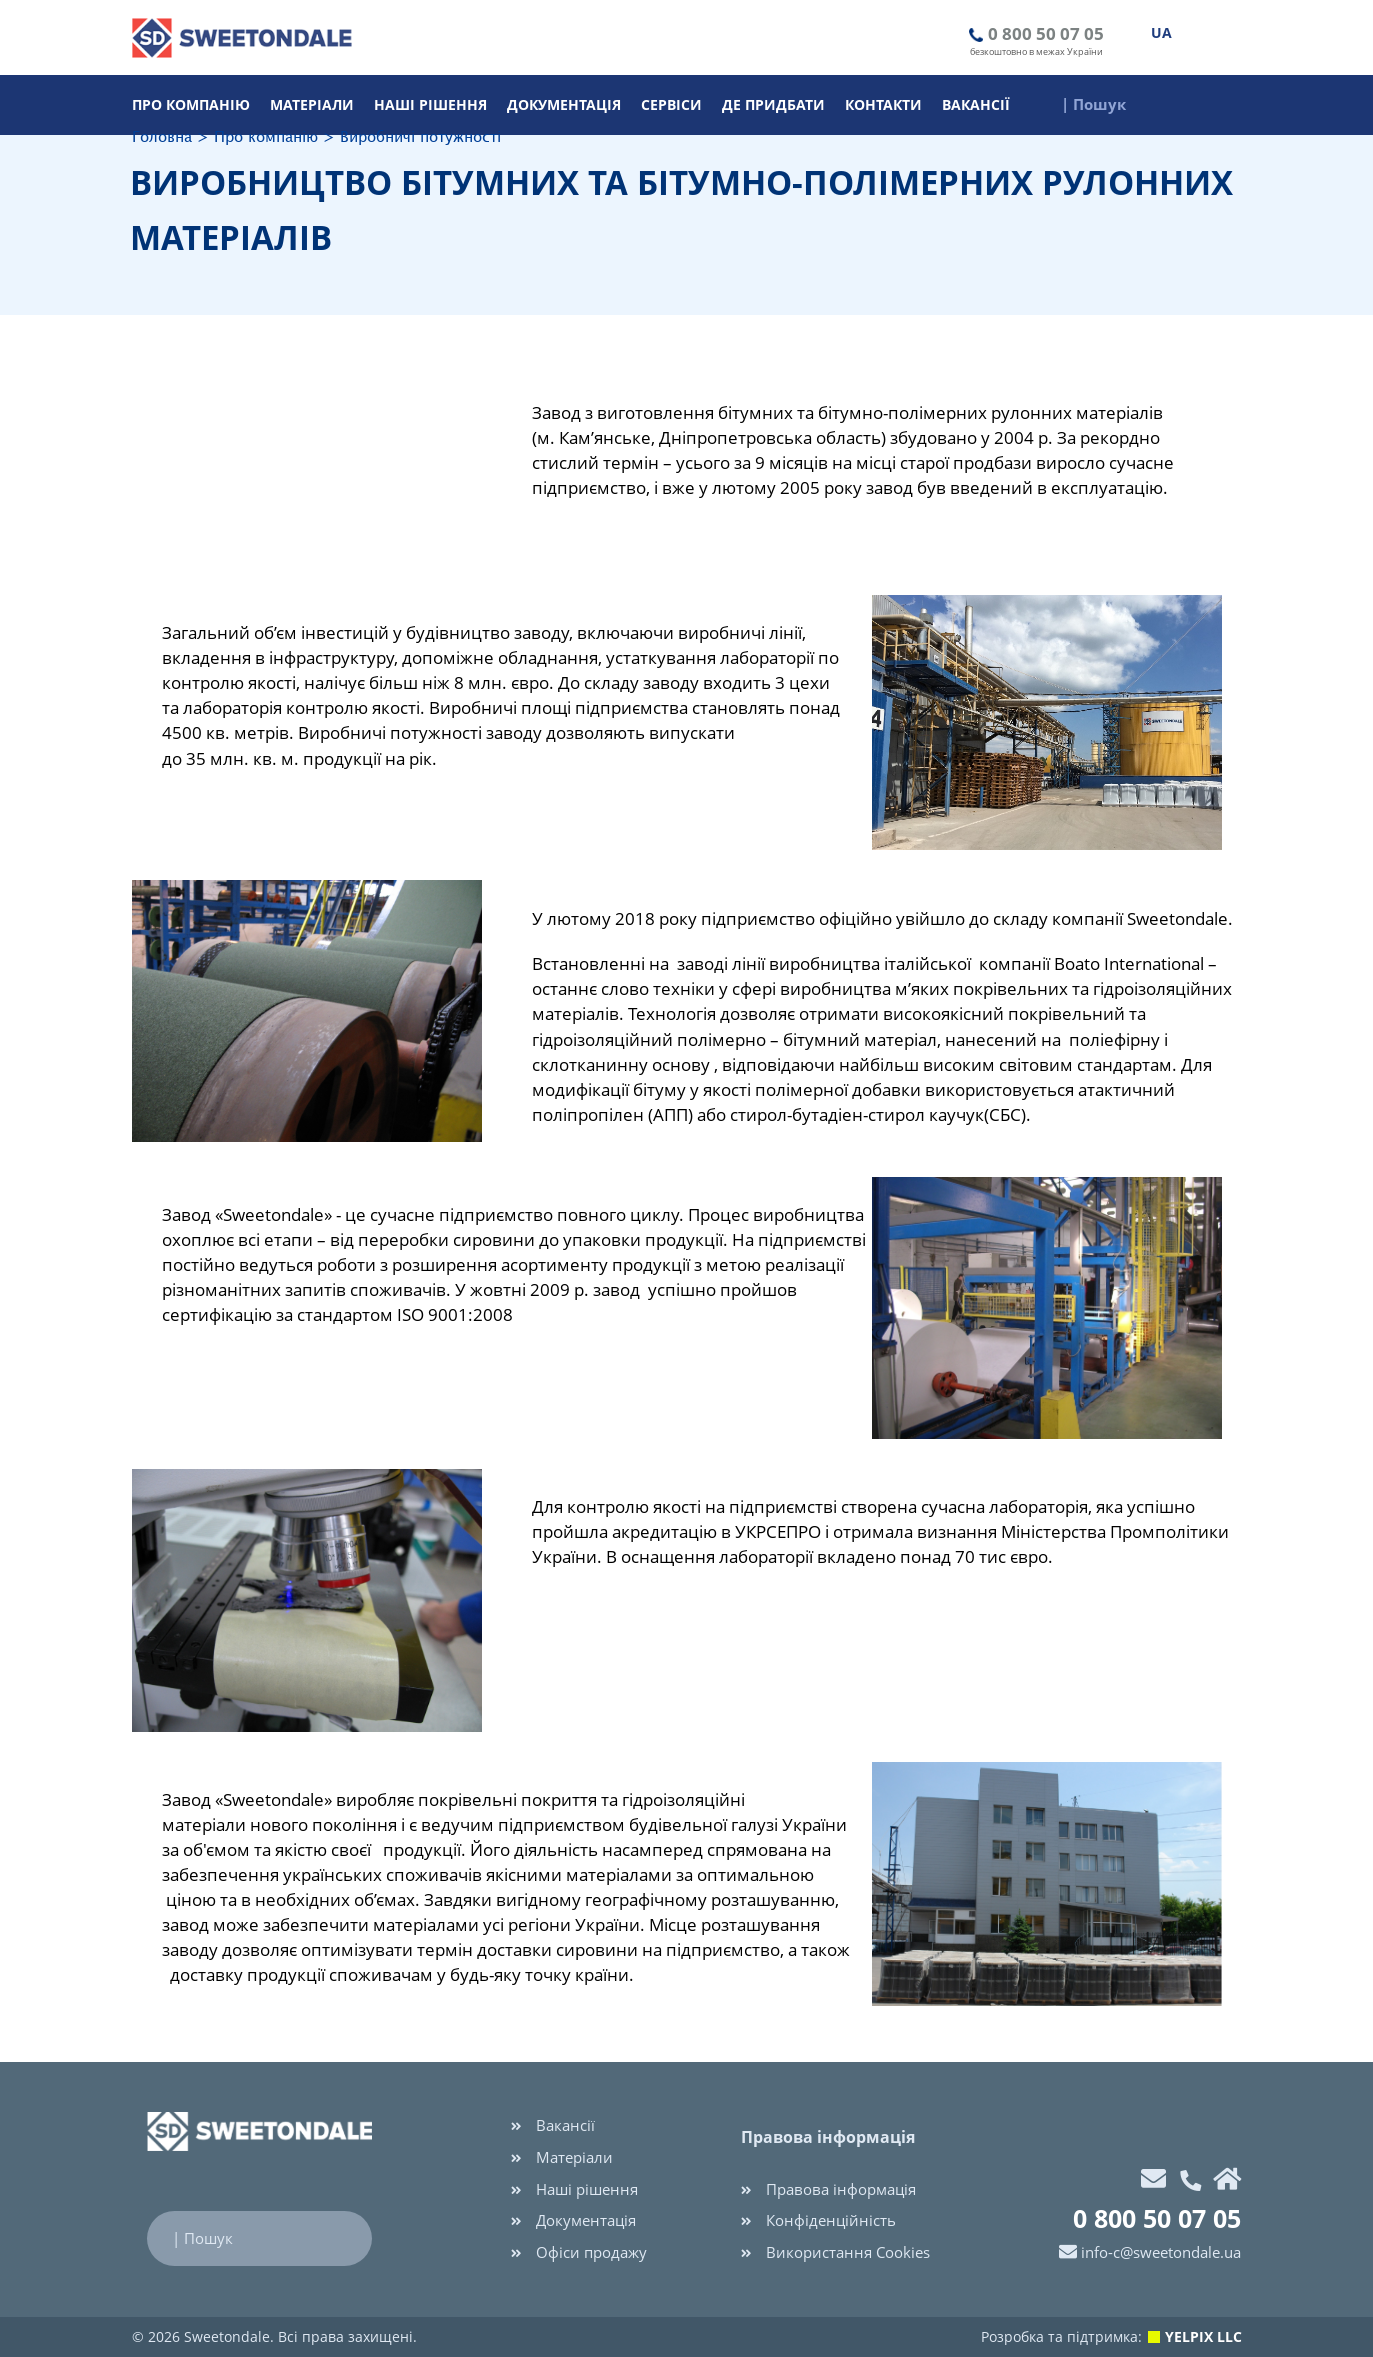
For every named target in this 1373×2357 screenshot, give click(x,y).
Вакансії (976, 104)
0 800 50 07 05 (1046, 33)
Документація (564, 104)
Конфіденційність (818, 2220)
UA (1161, 32)
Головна (162, 137)
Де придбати (773, 104)
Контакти (883, 104)
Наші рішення (430, 104)
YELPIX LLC (1203, 2336)
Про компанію (191, 104)
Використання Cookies (835, 2252)
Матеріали (312, 104)
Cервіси (671, 104)
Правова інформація (828, 2189)
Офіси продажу (579, 2252)
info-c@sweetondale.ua (1161, 2252)
